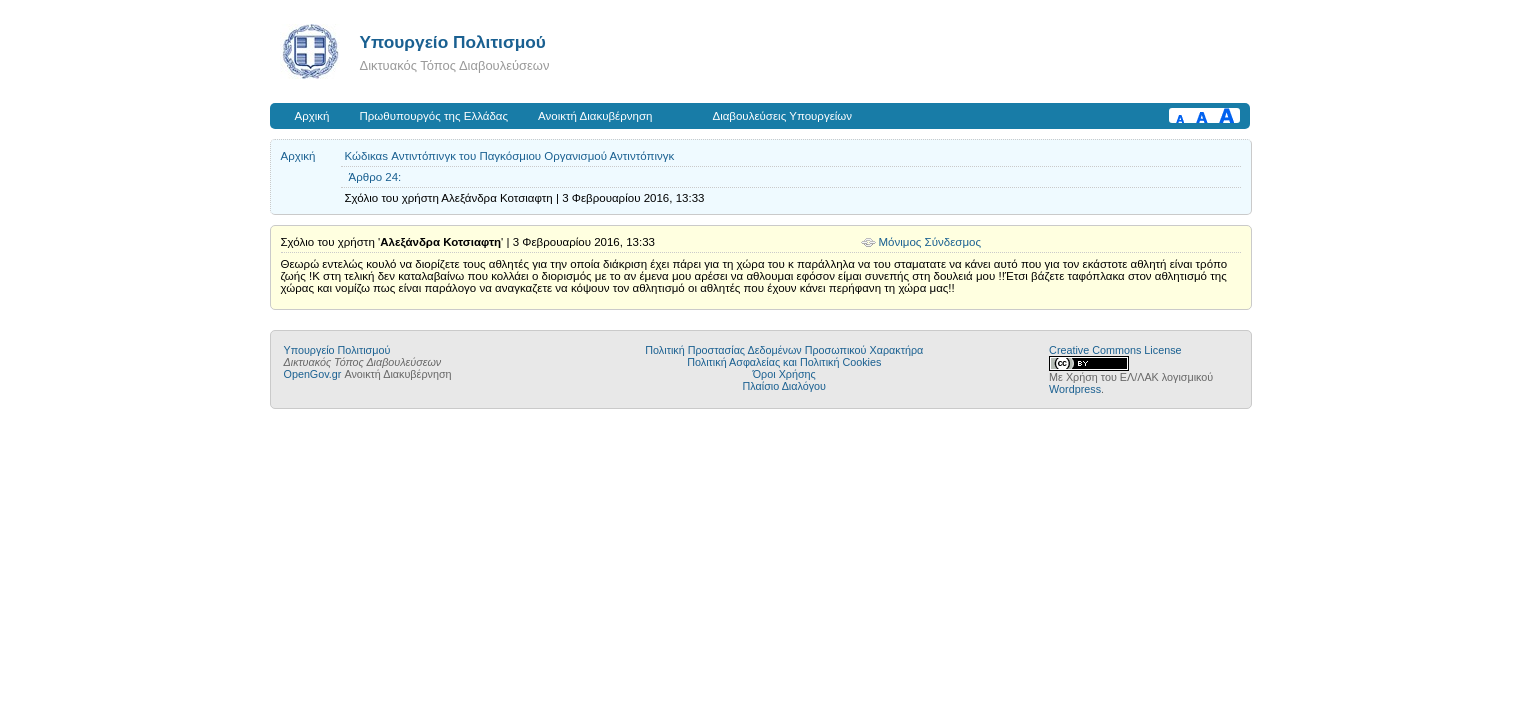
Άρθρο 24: (375, 177)
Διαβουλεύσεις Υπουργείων (782, 116)
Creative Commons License (1115, 350)
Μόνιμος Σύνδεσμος (930, 242)
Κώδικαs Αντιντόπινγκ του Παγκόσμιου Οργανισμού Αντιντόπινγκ (510, 156)
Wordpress (1075, 389)
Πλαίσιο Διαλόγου (784, 386)
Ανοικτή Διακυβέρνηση (595, 116)
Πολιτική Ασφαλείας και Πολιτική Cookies (784, 362)
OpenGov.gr (313, 374)
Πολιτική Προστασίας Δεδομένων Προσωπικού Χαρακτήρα (784, 350)
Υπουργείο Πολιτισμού (453, 42)
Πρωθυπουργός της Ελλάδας (434, 116)
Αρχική (312, 116)
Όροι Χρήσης (784, 374)
